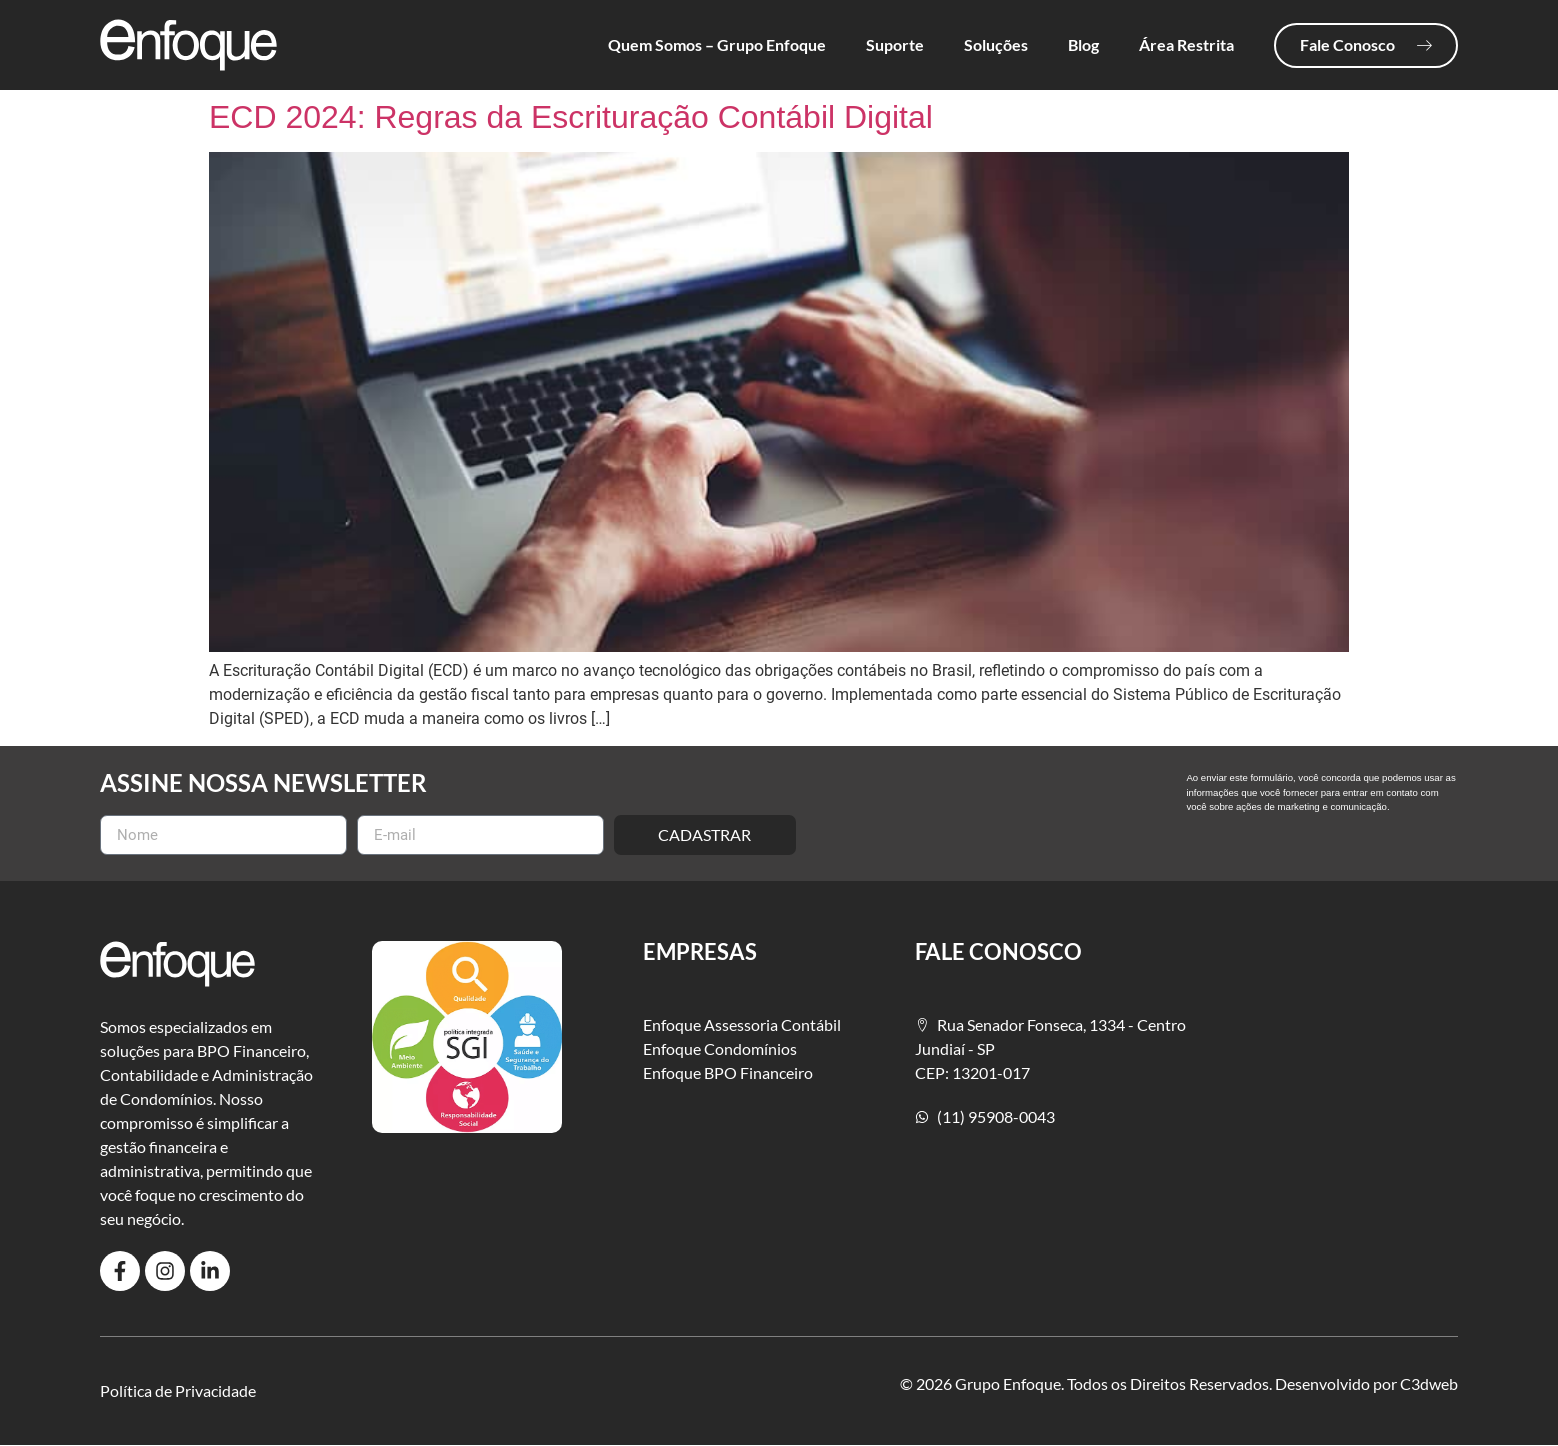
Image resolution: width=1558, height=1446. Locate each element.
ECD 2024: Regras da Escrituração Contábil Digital (571, 117)
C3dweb (1429, 1383)
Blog (1083, 44)
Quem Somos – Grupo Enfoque (717, 44)
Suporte (895, 44)
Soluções (996, 44)
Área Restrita (1186, 44)
